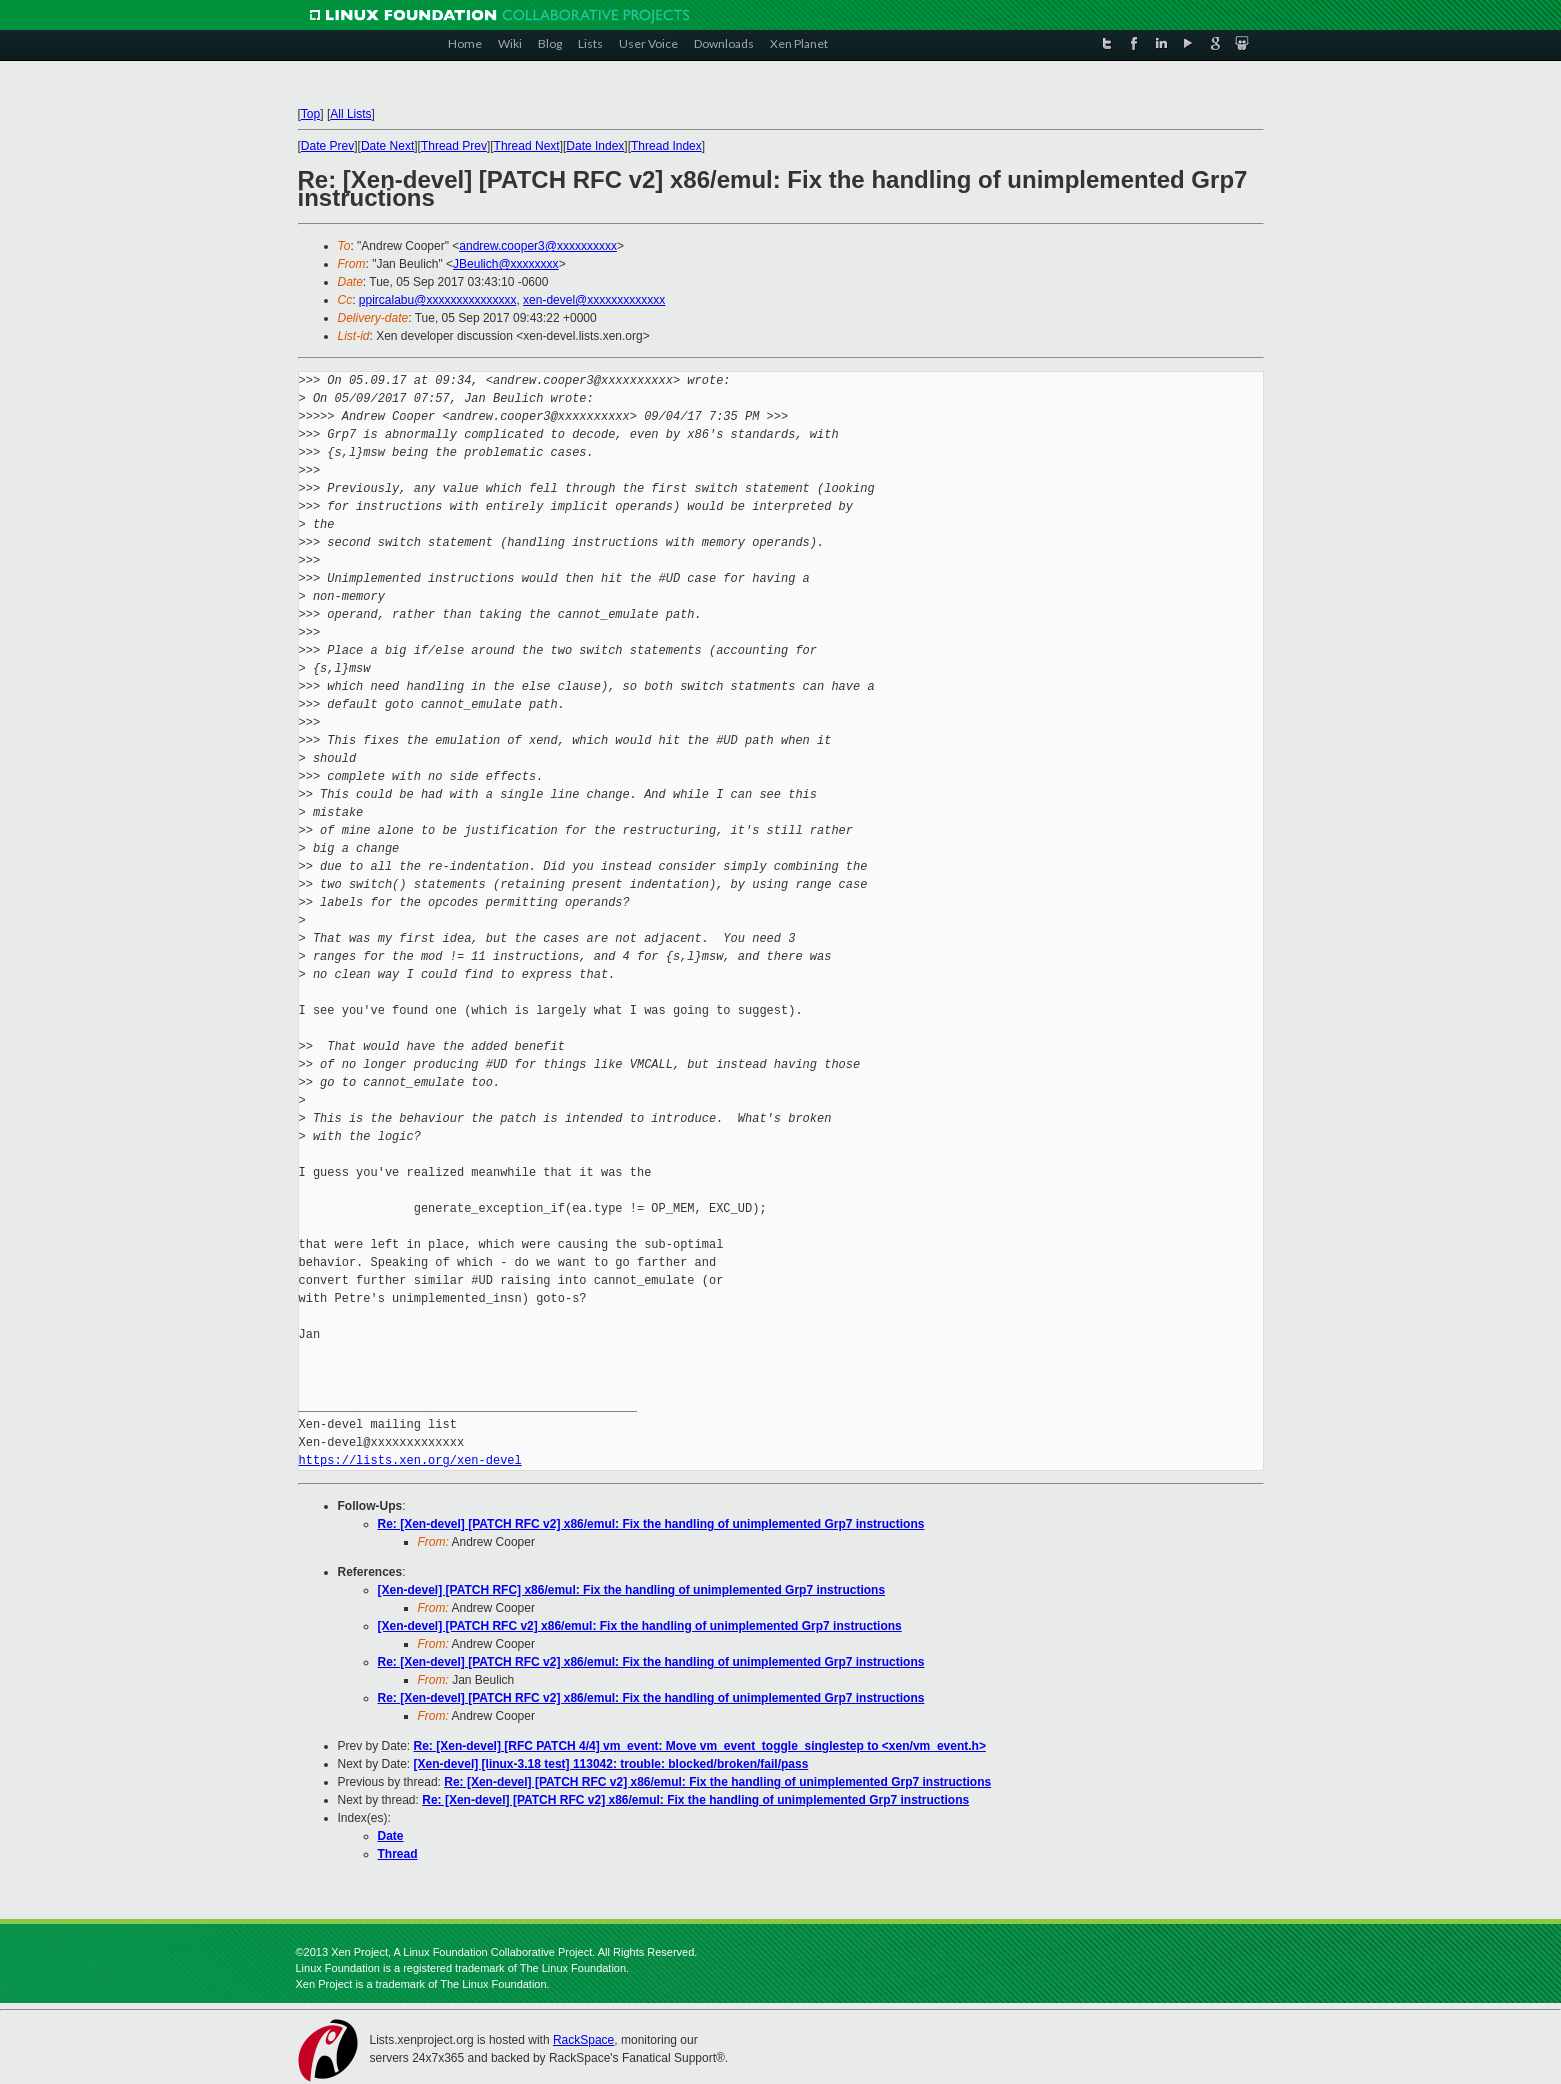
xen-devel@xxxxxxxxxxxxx (594, 300)
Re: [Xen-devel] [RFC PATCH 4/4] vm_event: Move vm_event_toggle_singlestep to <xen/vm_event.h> (700, 1746)
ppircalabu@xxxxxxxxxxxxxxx (438, 300)
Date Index (595, 146)
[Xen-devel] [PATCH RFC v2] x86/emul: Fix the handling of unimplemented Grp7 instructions (640, 1626)
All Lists (350, 114)
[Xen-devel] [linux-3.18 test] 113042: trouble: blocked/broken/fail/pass (611, 1764)
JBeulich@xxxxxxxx (506, 264)
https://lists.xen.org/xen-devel (410, 1460)
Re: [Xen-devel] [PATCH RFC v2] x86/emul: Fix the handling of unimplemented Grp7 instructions (651, 1524)
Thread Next (527, 146)
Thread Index (666, 146)
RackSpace (583, 2040)
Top (310, 114)
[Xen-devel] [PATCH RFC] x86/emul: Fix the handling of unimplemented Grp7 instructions (632, 1590)
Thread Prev (454, 146)
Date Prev (327, 146)
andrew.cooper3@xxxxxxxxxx (538, 246)
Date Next (387, 146)
